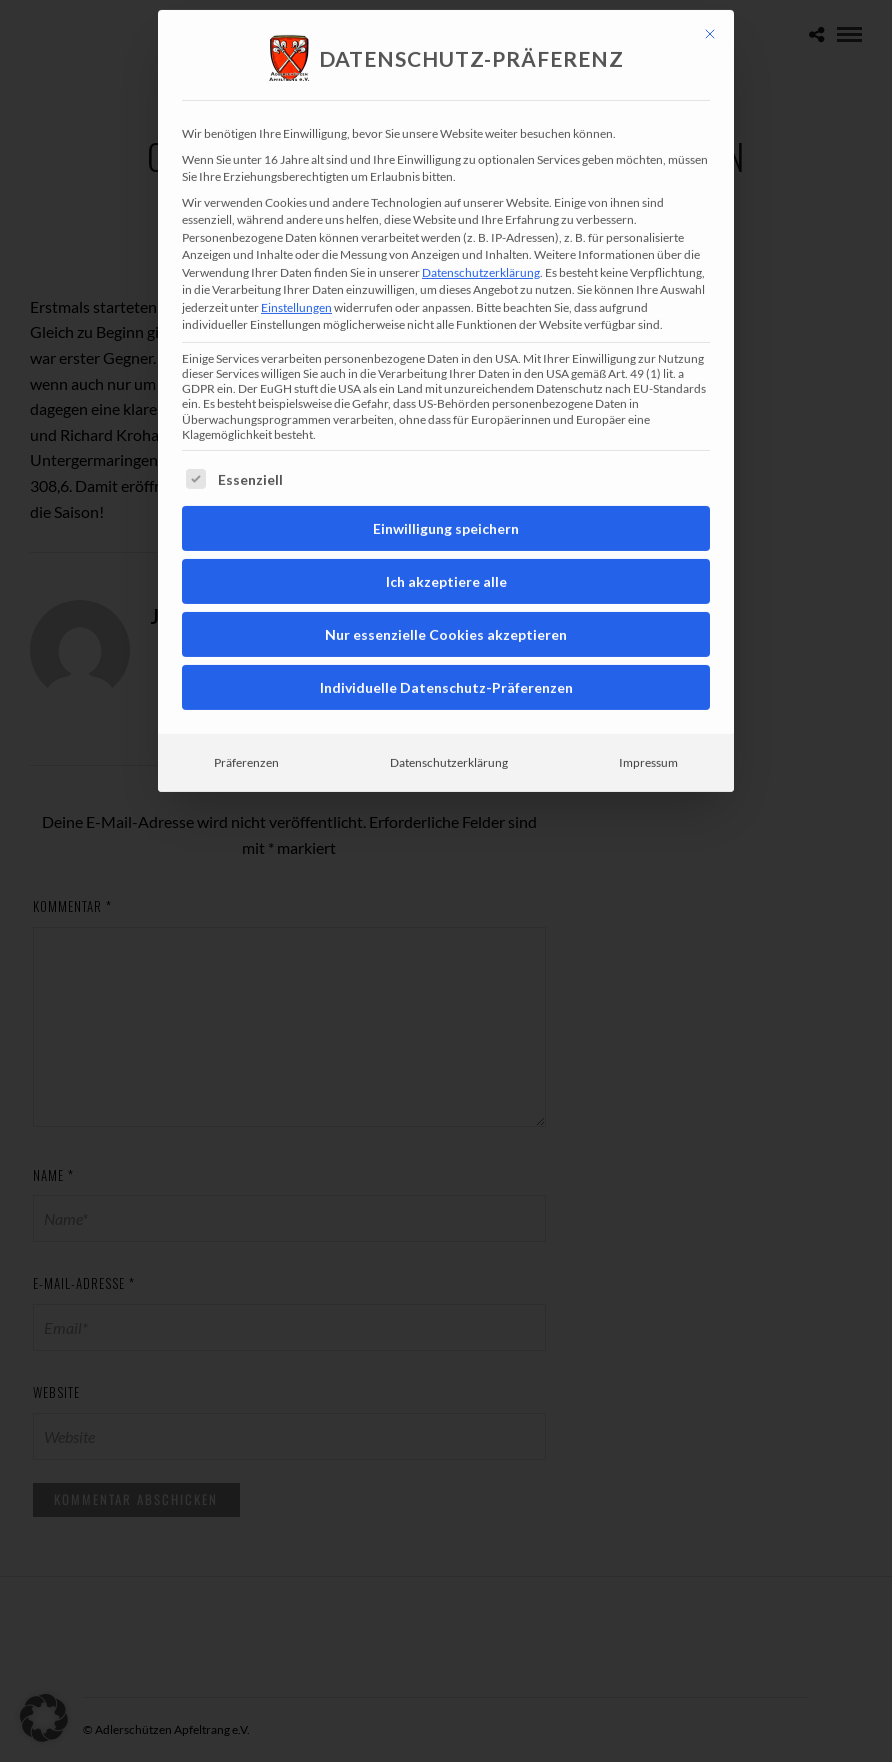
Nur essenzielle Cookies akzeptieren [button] (446, 600)
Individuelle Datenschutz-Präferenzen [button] (446, 653)
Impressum (648, 728)
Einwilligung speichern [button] (446, 494)
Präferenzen (246, 728)
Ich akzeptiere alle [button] (446, 547)
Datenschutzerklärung (481, 237)
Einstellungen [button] (296, 272)
